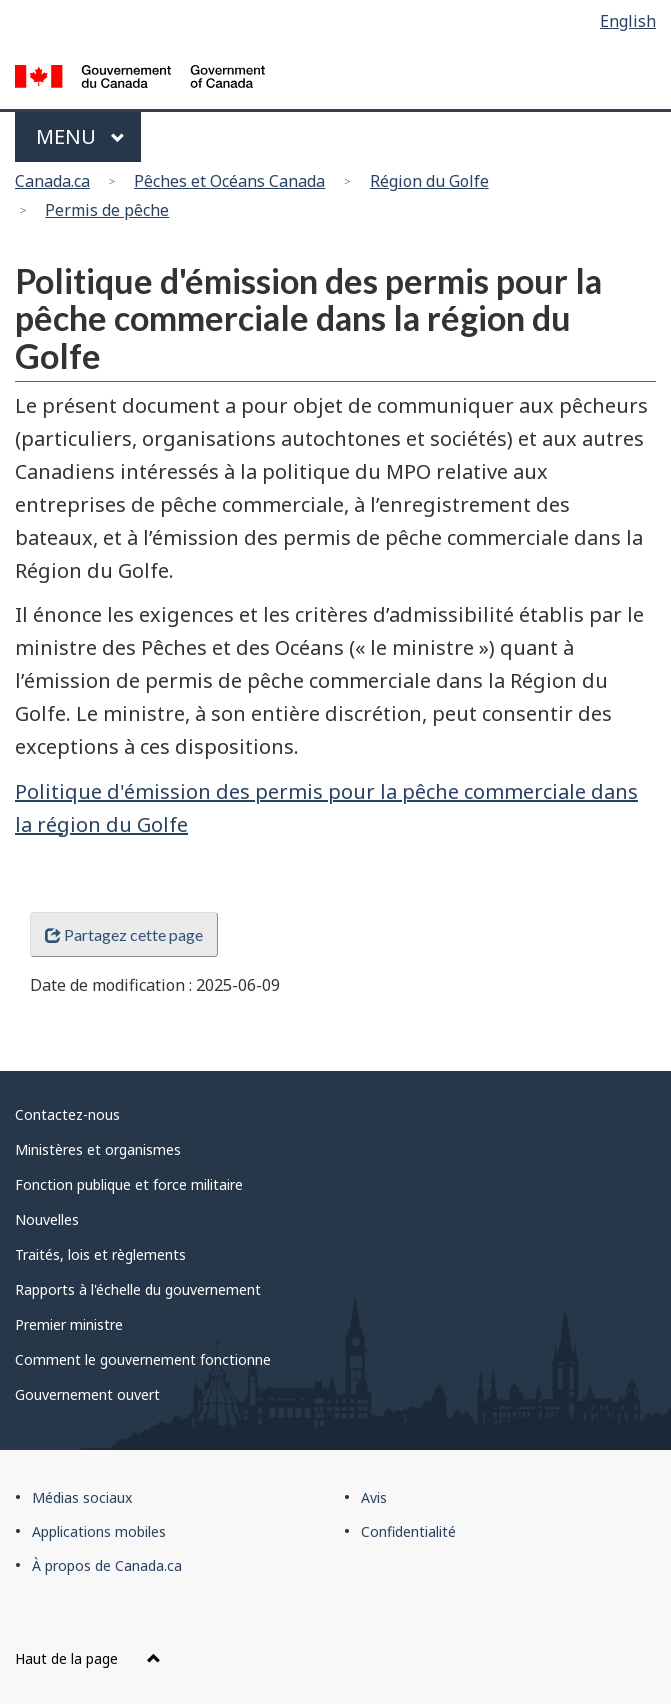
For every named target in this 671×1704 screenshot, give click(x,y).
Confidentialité (408, 1531)
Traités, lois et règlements (100, 1254)
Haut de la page (88, 1658)
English (628, 21)
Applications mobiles (99, 1531)
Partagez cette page (124, 934)
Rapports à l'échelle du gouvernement (138, 1289)
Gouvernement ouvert (87, 1394)
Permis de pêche (107, 210)
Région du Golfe (429, 181)
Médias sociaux (82, 1497)
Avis (374, 1497)
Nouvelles (47, 1219)
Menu (80, 136)
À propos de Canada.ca (107, 1565)
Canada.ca (52, 181)
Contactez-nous (67, 1114)
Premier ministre (69, 1324)
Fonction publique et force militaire (129, 1184)
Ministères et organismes (98, 1149)
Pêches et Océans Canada (229, 181)
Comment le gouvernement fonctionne (143, 1359)
